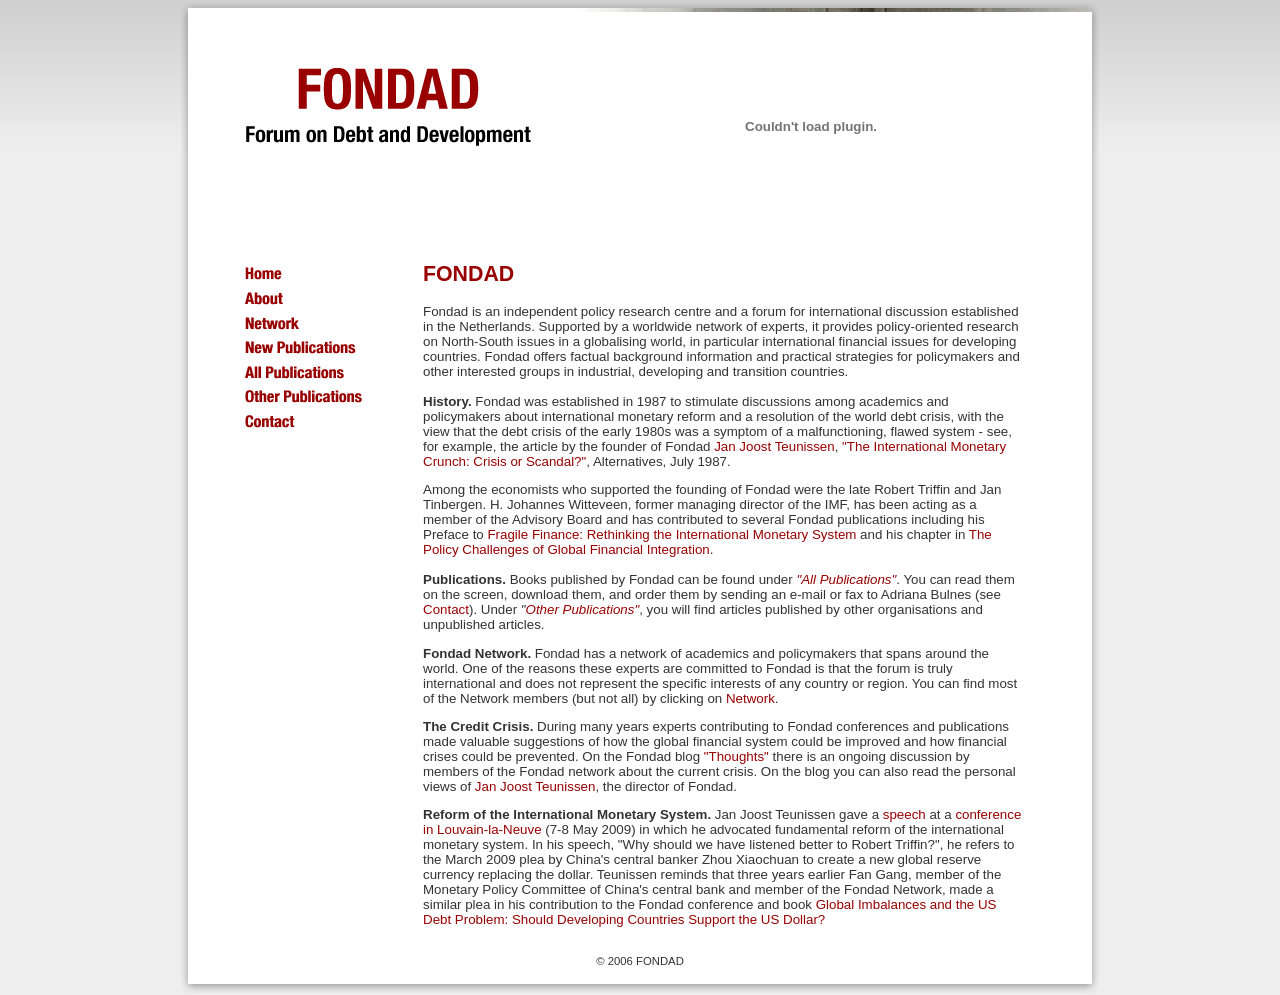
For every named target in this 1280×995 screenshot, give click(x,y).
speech (904, 814)
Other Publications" (583, 609)
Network (750, 698)
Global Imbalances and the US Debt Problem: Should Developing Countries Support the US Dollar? (709, 912)
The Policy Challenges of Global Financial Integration (707, 542)
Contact (446, 609)
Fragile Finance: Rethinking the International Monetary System (671, 534)
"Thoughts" (736, 756)
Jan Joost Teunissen (774, 446)
